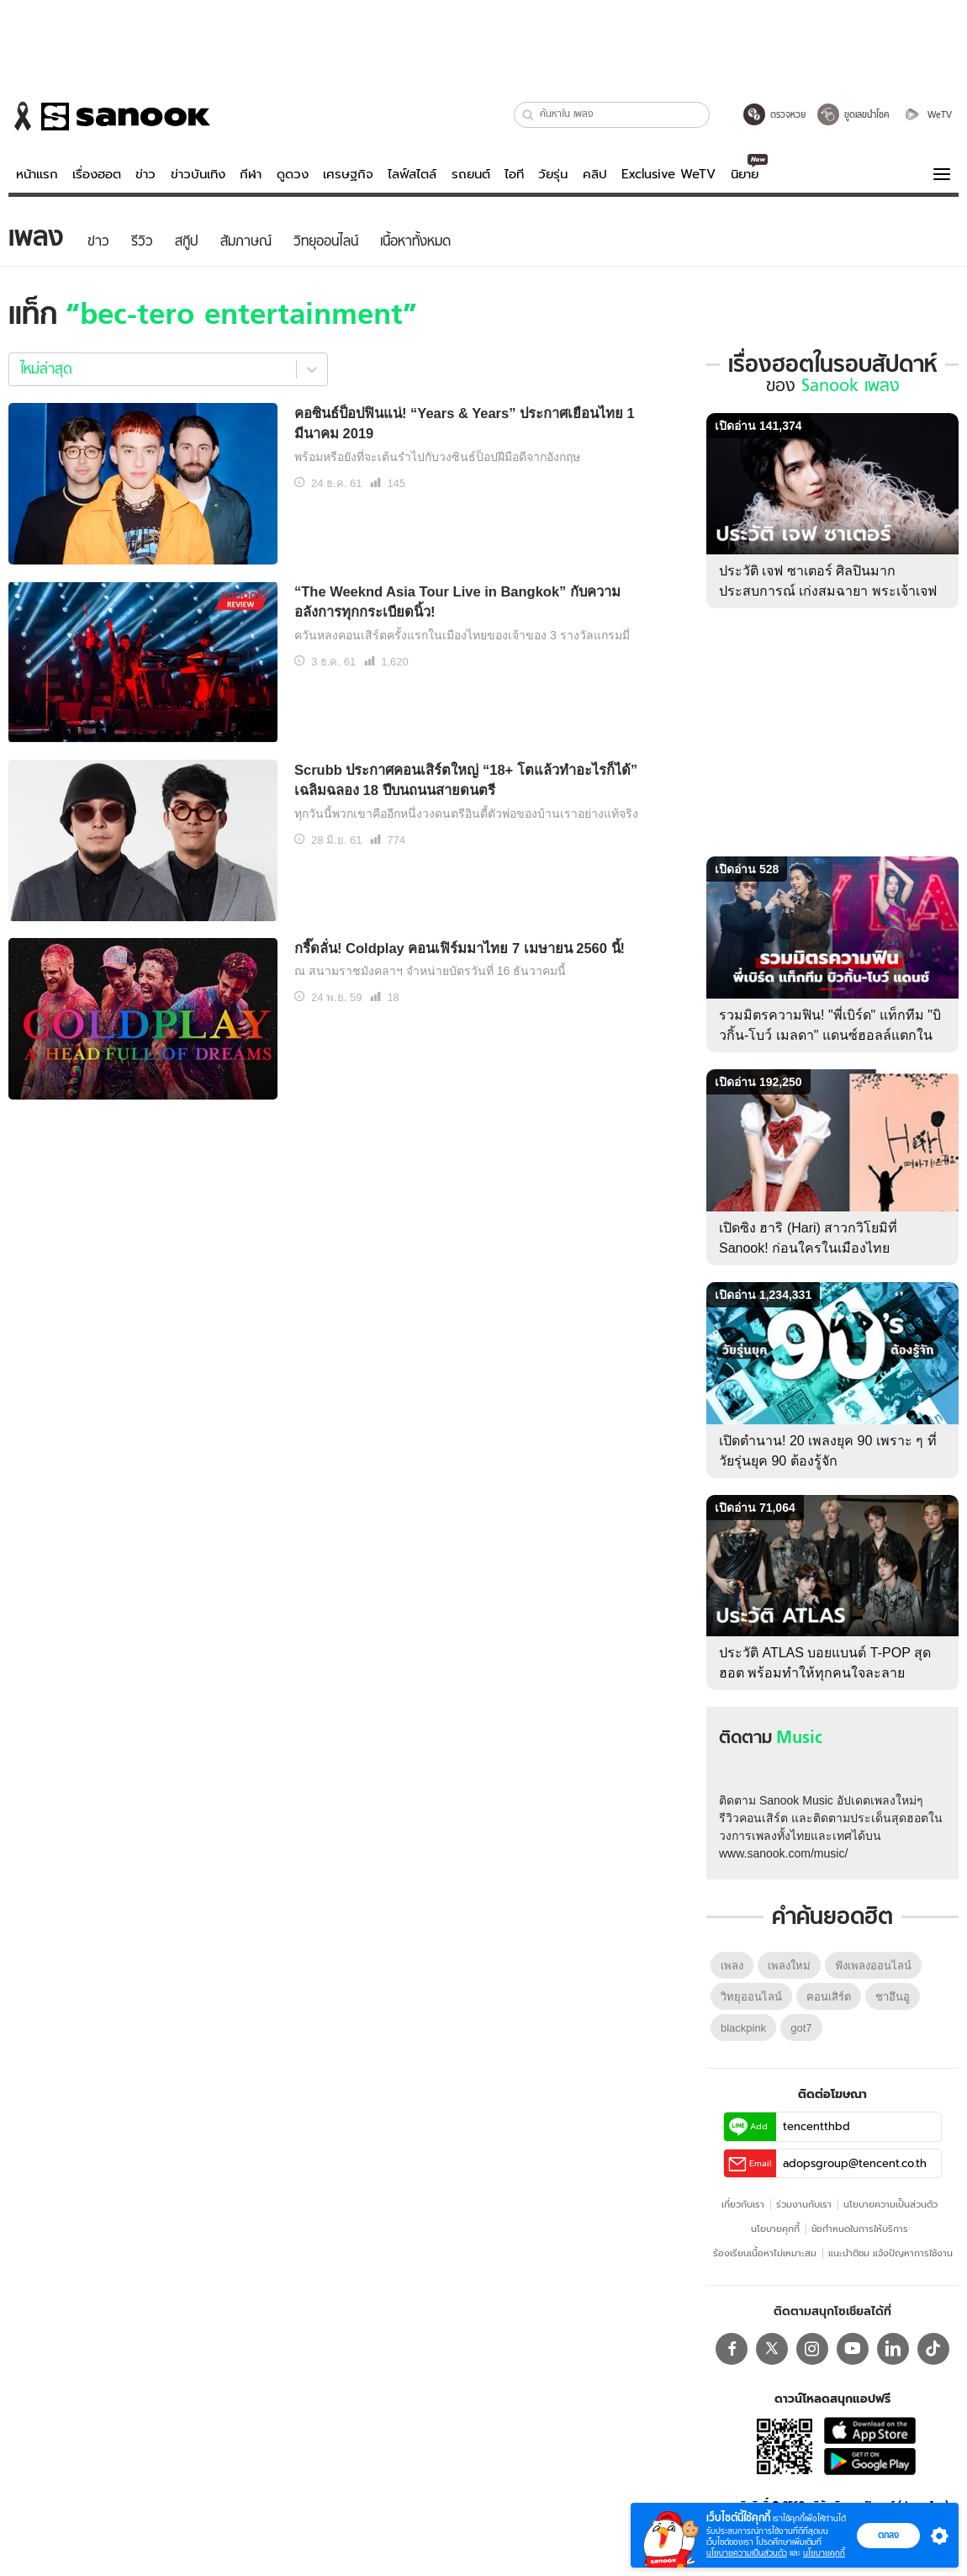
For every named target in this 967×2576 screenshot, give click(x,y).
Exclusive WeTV (668, 174)
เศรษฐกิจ (348, 174)
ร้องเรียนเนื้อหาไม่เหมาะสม (764, 2253)
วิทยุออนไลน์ (751, 1996)
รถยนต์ (471, 174)
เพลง (732, 1965)
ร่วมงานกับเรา (804, 2204)
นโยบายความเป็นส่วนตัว (890, 2204)
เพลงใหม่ (789, 1965)
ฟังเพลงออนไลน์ (873, 1965)
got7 (800, 2028)
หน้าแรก (37, 174)
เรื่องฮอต (96, 174)
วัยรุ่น (553, 174)
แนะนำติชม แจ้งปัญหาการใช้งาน (890, 2253)
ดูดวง (293, 174)
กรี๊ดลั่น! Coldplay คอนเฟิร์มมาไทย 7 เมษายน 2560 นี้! (459, 948)
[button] (528, 115)
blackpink (743, 2028)
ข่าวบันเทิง (198, 174)
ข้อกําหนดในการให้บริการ (859, 2228)
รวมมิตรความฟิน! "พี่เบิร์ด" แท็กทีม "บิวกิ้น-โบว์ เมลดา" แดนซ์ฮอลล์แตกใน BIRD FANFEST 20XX (830, 1035)
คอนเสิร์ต (828, 1996)
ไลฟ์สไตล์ (412, 174)
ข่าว (145, 174)
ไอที (514, 174)
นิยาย (744, 174)
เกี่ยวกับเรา (742, 2204)
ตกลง (888, 2535)
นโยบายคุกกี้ (775, 2228)
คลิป (595, 174)
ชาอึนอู (892, 1996)
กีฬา (251, 174)
